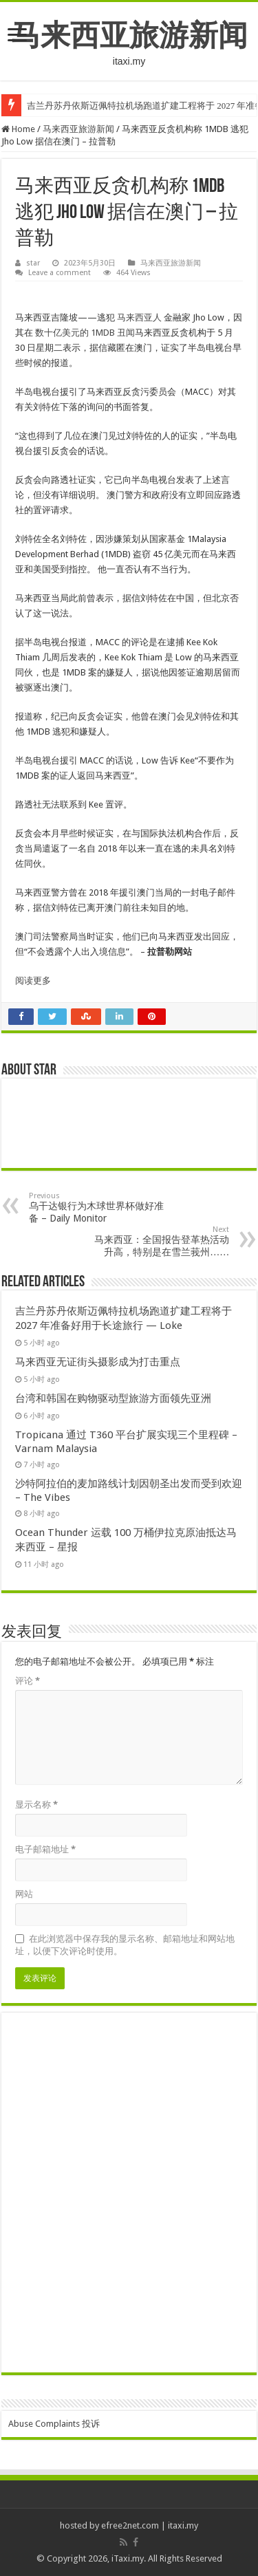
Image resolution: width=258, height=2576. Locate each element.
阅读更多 (33, 980)
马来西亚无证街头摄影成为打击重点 (97, 1362)
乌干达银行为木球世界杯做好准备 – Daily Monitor (99, 1207)
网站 (24, 1894)
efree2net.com (130, 2525)
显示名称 (36, 1804)
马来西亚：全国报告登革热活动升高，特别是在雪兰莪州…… (158, 1241)
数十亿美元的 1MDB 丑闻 (85, 332)
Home (18, 129)
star (33, 263)
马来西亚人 (139, 317)
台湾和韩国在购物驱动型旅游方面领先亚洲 (113, 1398)
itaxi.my (183, 2525)
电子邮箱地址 (45, 1849)
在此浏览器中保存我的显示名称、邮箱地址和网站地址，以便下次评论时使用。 (125, 1945)
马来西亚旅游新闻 (129, 35)
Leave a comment (59, 272)
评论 (27, 1681)
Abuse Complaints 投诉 (54, 2423)
